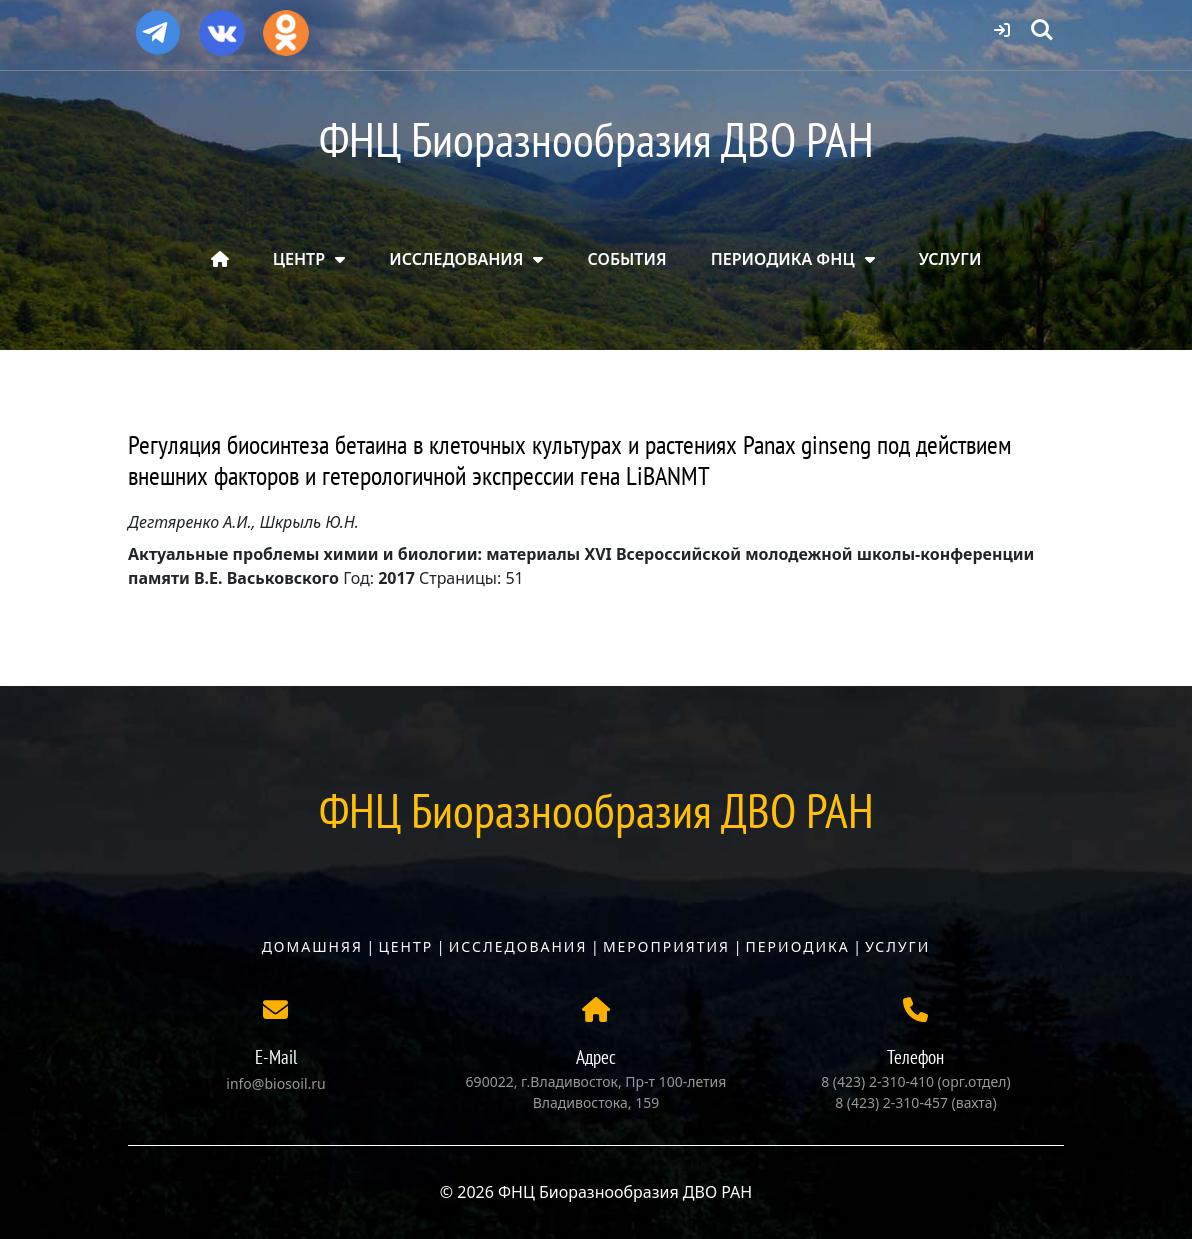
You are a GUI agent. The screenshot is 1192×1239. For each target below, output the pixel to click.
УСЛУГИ (950, 259)
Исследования (518, 946)
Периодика (798, 946)
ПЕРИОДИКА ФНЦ (783, 259)
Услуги (897, 946)
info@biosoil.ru (275, 1083)
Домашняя (312, 946)
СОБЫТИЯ (627, 259)
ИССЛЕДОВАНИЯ (456, 259)
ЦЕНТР (299, 259)
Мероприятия (666, 946)
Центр (405, 946)
